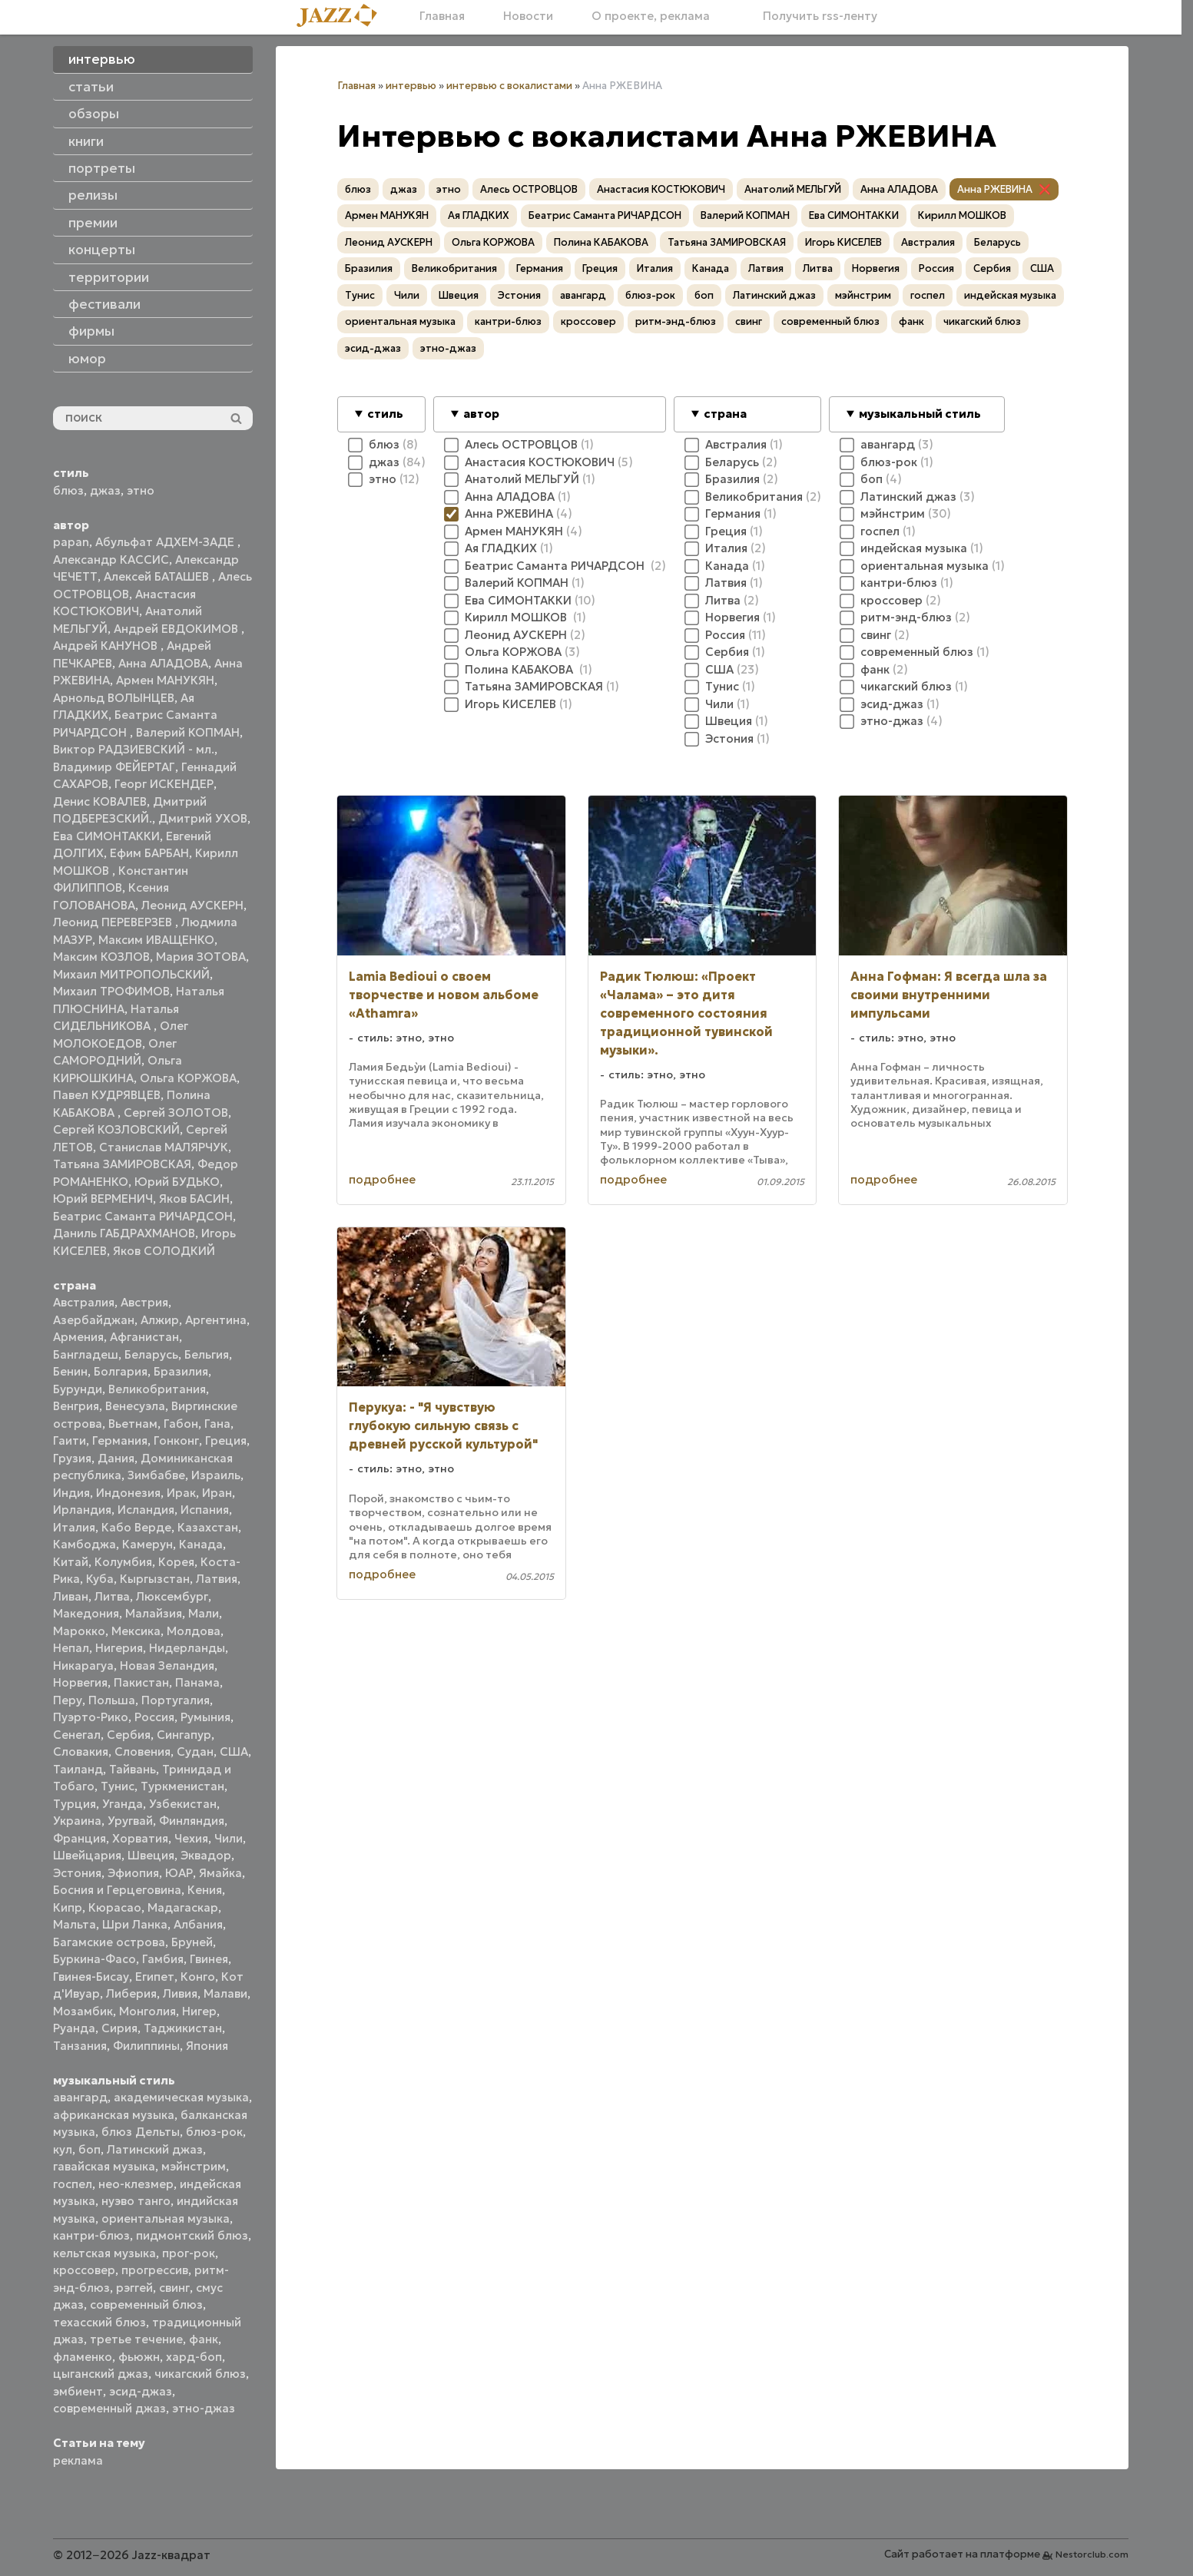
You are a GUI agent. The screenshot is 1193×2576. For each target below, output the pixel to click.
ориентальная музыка (165, 2218)
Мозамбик (83, 2011)
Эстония (77, 1873)
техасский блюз (99, 2322)
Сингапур (184, 1734)
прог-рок (188, 2253)
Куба (100, 1578)
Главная (442, 15)
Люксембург (172, 1596)
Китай (70, 1562)
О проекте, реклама (651, 15)
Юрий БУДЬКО (177, 1181)
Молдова (193, 1631)
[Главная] (343, 16)
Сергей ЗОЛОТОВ (176, 1112)
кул (62, 2149)
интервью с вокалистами (509, 85)
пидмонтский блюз (192, 2235)
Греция (226, 1440)
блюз (68, 490)
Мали (203, 1613)
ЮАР (179, 1873)
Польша (111, 1700)
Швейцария (87, 1855)
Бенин (70, 1371)
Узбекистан (183, 1803)
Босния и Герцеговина (117, 1889)
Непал (71, 1648)
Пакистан (141, 1682)
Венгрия (76, 1406)
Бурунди (77, 1389)
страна (725, 413)
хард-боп (194, 2356)
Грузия (72, 1458)
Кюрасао (114, 1907)
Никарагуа (83, 1665)
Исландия (146, 1509)
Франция (79, 1838)
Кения (204, 1889)
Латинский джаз (155, 2149)
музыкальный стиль (920, 413)
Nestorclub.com (1091, 2554)
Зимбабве (156, 1475)
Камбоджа (84, 1544)
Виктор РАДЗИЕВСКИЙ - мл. (133, 749)
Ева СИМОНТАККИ (106, 836)
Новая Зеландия (167, 1665)
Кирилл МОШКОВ (962, 215)
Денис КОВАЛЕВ (100, 801)
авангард (80, 2097)
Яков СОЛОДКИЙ (164, 1250)
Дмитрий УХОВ (202, 818)
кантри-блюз (91, 2235)
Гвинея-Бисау (91, 1976)
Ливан (70, 1596)
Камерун (147, 1544)
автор (481, 413)
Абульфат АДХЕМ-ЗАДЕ (166, 542)
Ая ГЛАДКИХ (478, 215)
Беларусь (151, 1354)
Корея (176, 1562)
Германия (119, 1440)
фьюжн (139, 2356)
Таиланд (78, 1769)
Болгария (120, 1371)
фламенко (82, 2356)
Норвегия (80, 1682)
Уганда (122, 1803)
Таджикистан (183, 2028)
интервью (411, 85)
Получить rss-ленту (812, 15)
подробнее (382, 1179)
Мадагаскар (182, 1907)
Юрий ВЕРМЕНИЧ (103, 1198)
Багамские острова (109, 1942)
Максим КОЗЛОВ (101, 956)
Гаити (69, 1440)
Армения (78, 1336)
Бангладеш (85, 1354)
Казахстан (207, 1527)
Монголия (147, 2011)
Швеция (151, 1855)
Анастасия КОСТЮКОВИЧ (661, 189)
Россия (154, 1717)
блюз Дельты (140, 2131)
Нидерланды (187, 1648)
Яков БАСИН (194, 1198)
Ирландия (82, 1509)
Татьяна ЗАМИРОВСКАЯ (122, 1164)
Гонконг (176, 1440)
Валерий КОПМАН (188, 732)
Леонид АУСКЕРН (192, 905)
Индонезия (128, 1492)
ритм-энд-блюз (675, 321)
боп (89, 2149)
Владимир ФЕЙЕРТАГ (114, 767)
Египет (154, 1976)
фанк (203, 2339)
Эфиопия (133, 1873)
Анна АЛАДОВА (163, 663)
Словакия (80, 1751)
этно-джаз (203, 2408)
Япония (207, 2045)
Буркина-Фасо (94, 1959)
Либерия (131, 1993)
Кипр (67, 1907)
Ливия (180, 1993)
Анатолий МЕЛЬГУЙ (792, 189)
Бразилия (181, 1371)
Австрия (144, 1302)
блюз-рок (214, 2131)
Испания (205, 1509)
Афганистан (144, 1336)
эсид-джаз (140, 2391)
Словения (142, 1751)
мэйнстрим (193, 2166)
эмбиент (78, 2391)
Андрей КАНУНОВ (107, 645)
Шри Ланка (134, 1924)
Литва (112, 1596)
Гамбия (163, 1959)
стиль (385, 413)
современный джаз (109, 2408)
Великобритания (157, 1389)
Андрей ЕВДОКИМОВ (177, 628)
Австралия (83, 1302)
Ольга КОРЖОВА (188, 1078)
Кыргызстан (155, 1578)
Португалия (175, 1700)
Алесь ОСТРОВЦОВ (529, 189)
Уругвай (130, 1820)
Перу (67, 1700)
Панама (197, 1682)
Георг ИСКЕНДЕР (164, 783)
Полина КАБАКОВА (601, 242)
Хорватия (140, 1838)
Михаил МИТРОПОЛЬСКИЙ (131, 974)
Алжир (160, 1320)
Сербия (129, 1734)
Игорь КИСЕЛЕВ (843, 242)
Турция (74, 1803)
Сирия (119, 2028)
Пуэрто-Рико (90, 1717)
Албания (198, 1924)
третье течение (136, 2339)
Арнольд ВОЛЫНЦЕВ (113, 697)
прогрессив (154, 2270)
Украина (77, 1820)
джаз (105, 490)
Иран (217, 1492)
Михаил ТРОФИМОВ (111, 991)
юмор (87, 358)
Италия (74, 1527)
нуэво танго (136, 2201)
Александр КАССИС (111, 559)
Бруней (192, 1942)
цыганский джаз (100, 2373)
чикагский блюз (200, 2373)
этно (140, 490)
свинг (174, 2287)
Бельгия (206, 1354)
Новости (528, 15)
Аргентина (216, 1320)
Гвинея (209, 1959)
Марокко (79, 1631)
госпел (72, 2184)
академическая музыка (181, 2097)
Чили (228, 1838)
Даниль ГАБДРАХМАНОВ (124, 1233)
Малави (225, 1993)
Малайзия (153, 1613)
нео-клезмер (136, 2184)
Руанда (74, 2028)
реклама (78, 2460)
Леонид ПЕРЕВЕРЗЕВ (114, 922)
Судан (195, 1751)
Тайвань (132, 1769)
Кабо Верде (136, 1527)
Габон (181, 1423)
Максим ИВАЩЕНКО (156, 939)
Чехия (191, 1838)
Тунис (117, 1786)
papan (71, 542)
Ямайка (220, 1873)
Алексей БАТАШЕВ (158, 576)
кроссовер (84, 2270)
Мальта (74, 1924)
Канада (201, 1544)
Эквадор (206, 1855)
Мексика (136, 1631)
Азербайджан (93, 1320)
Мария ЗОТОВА (201, 956)
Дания (116, 1458)
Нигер (199, 2011)
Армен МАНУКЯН (165, 680)
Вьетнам (132, 1423)
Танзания (80, 2045)
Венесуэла (135, 1406)
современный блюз (146, 2304)
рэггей (134, 2287)
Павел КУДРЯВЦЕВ (107, 1095)
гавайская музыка (104, 2166)
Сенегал (77, 1734)
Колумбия (123, 1562)
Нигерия (119, 1648)
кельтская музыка (104, 2253)
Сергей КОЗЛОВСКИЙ (116, 1129)
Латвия (216, 1578)
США (234, 1751)
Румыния (205, 1717)
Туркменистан (182, 1786)
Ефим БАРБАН (149, 853)
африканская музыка (113, 2114)
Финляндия (191, 1820)
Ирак (181, 1492)
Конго (198, 1976)
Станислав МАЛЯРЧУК (163, 1147)
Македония (86, 1613)
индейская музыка (1010, 295)
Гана (217, 1423)
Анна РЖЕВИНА (994, 189)
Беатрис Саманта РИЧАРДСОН (143, 1216)
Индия (71, 1492)
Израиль (215, 1475)
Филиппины (146, 2045)
